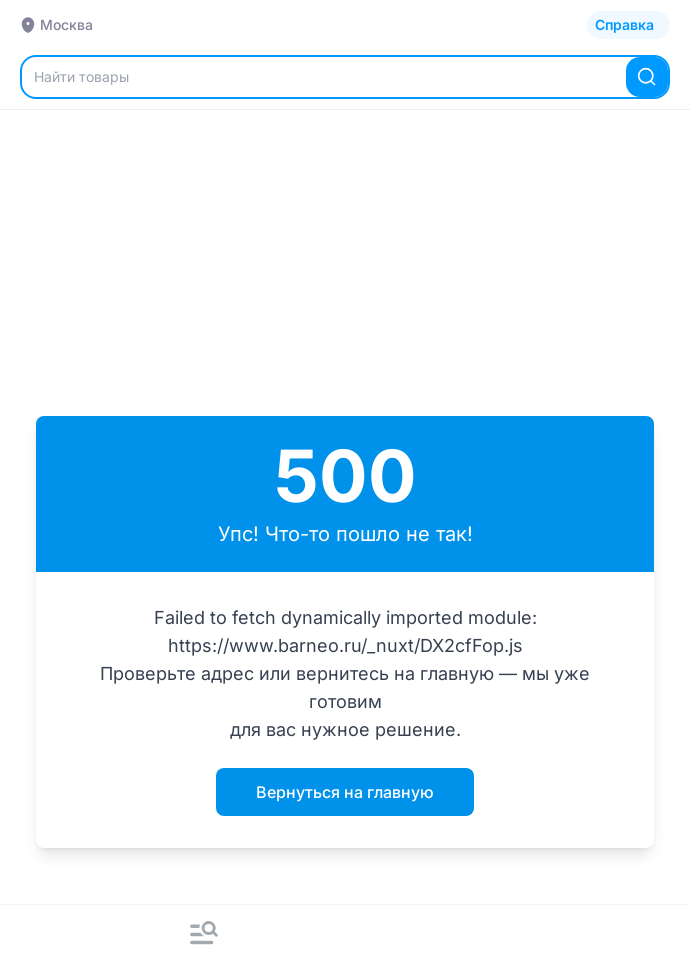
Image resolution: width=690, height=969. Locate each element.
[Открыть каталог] (628, 25)
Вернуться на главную (345, 792)
